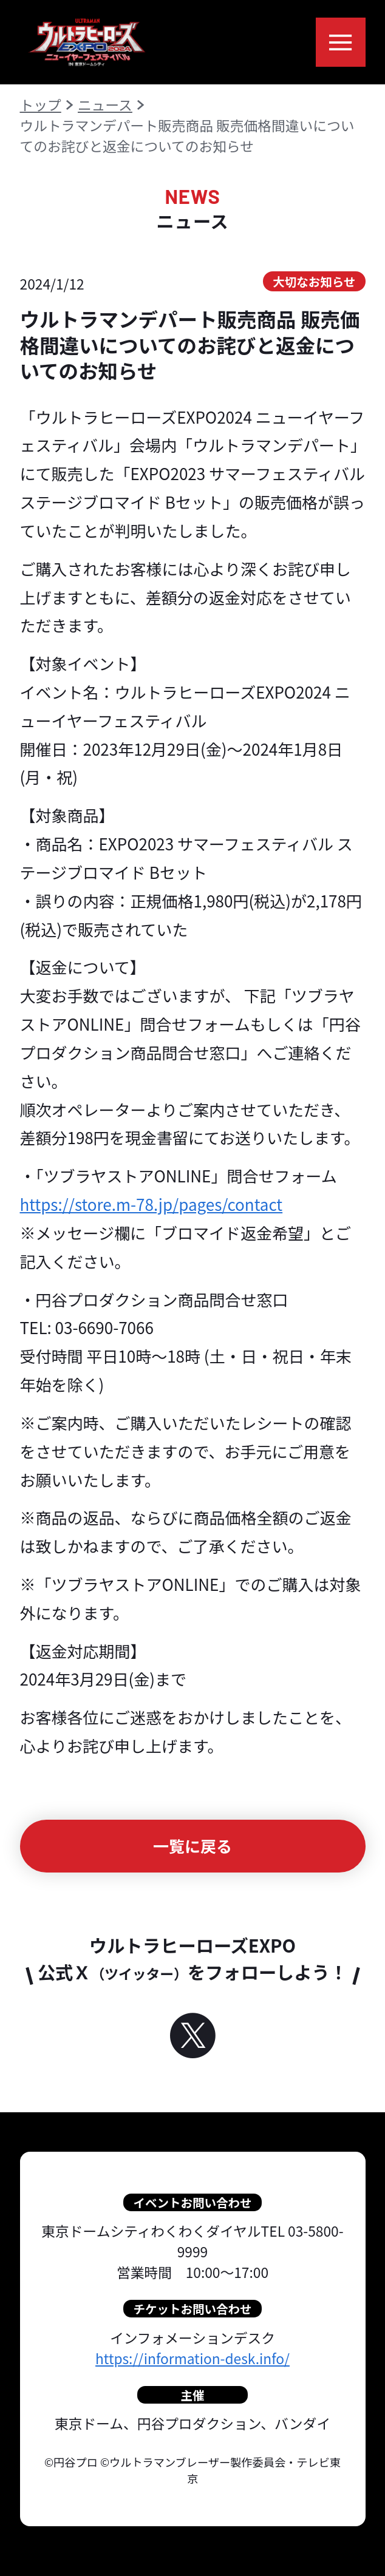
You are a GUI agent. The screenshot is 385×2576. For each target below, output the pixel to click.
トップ (40, 105)
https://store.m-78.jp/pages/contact (151, 1204)
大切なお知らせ (314, 281)
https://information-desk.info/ (192, 2358)
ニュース (105, 105)
